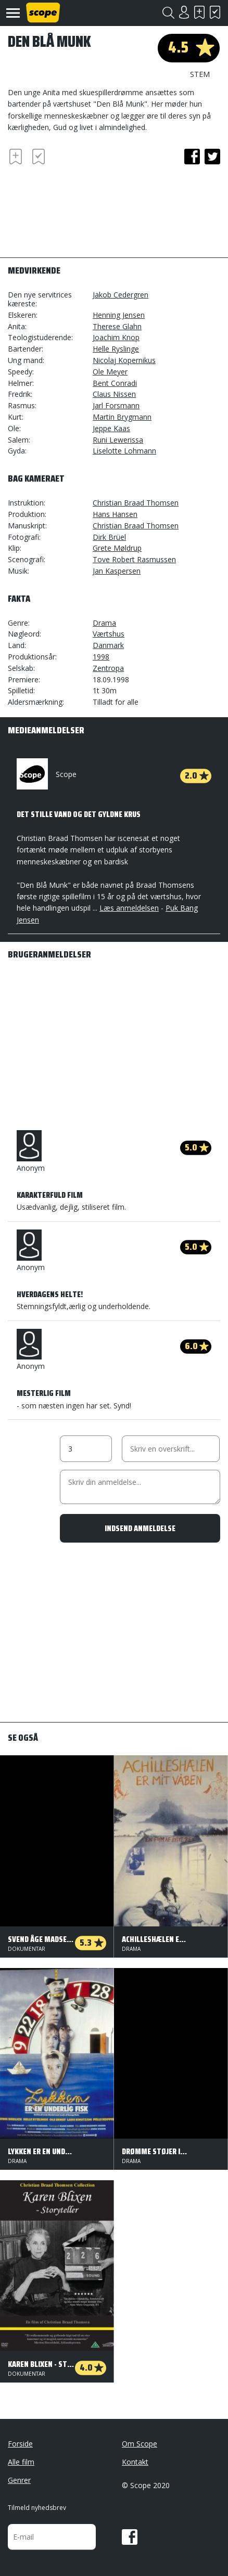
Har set (215, 12)
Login (184, 12)
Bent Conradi (115, 383)
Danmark (108, 645)
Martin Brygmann (122, 417)
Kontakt (135, 2462)
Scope (47, 774)
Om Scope (139, 2444)
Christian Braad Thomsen (136, 503)
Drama (104, 623)
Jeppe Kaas (111, 428)
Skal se (199, 12)
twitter (212, 156)
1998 (101, 657)
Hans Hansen (115, 514)
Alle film (21, 2462)
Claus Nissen (114, 394)
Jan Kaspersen (117, 571)
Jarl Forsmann (116, 405)
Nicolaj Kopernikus (124, 360)
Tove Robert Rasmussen (134, 559)
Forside (20, 2444)
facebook (192, 156)
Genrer (19, 2480)
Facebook (129, 2537)
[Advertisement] (91, 206)
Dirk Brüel (109, 537)
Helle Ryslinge (116, 349)
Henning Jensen (119, 315)
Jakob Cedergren (120, 295)
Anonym (31, 1151)
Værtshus (108, 634)
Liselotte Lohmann (124, 451)
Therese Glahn (117, 326)
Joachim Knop (116, 337)
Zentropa (108, 668)
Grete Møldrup (117, 548)
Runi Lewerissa (118, 440)
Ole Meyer (110, 372)
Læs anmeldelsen (129, 908)
